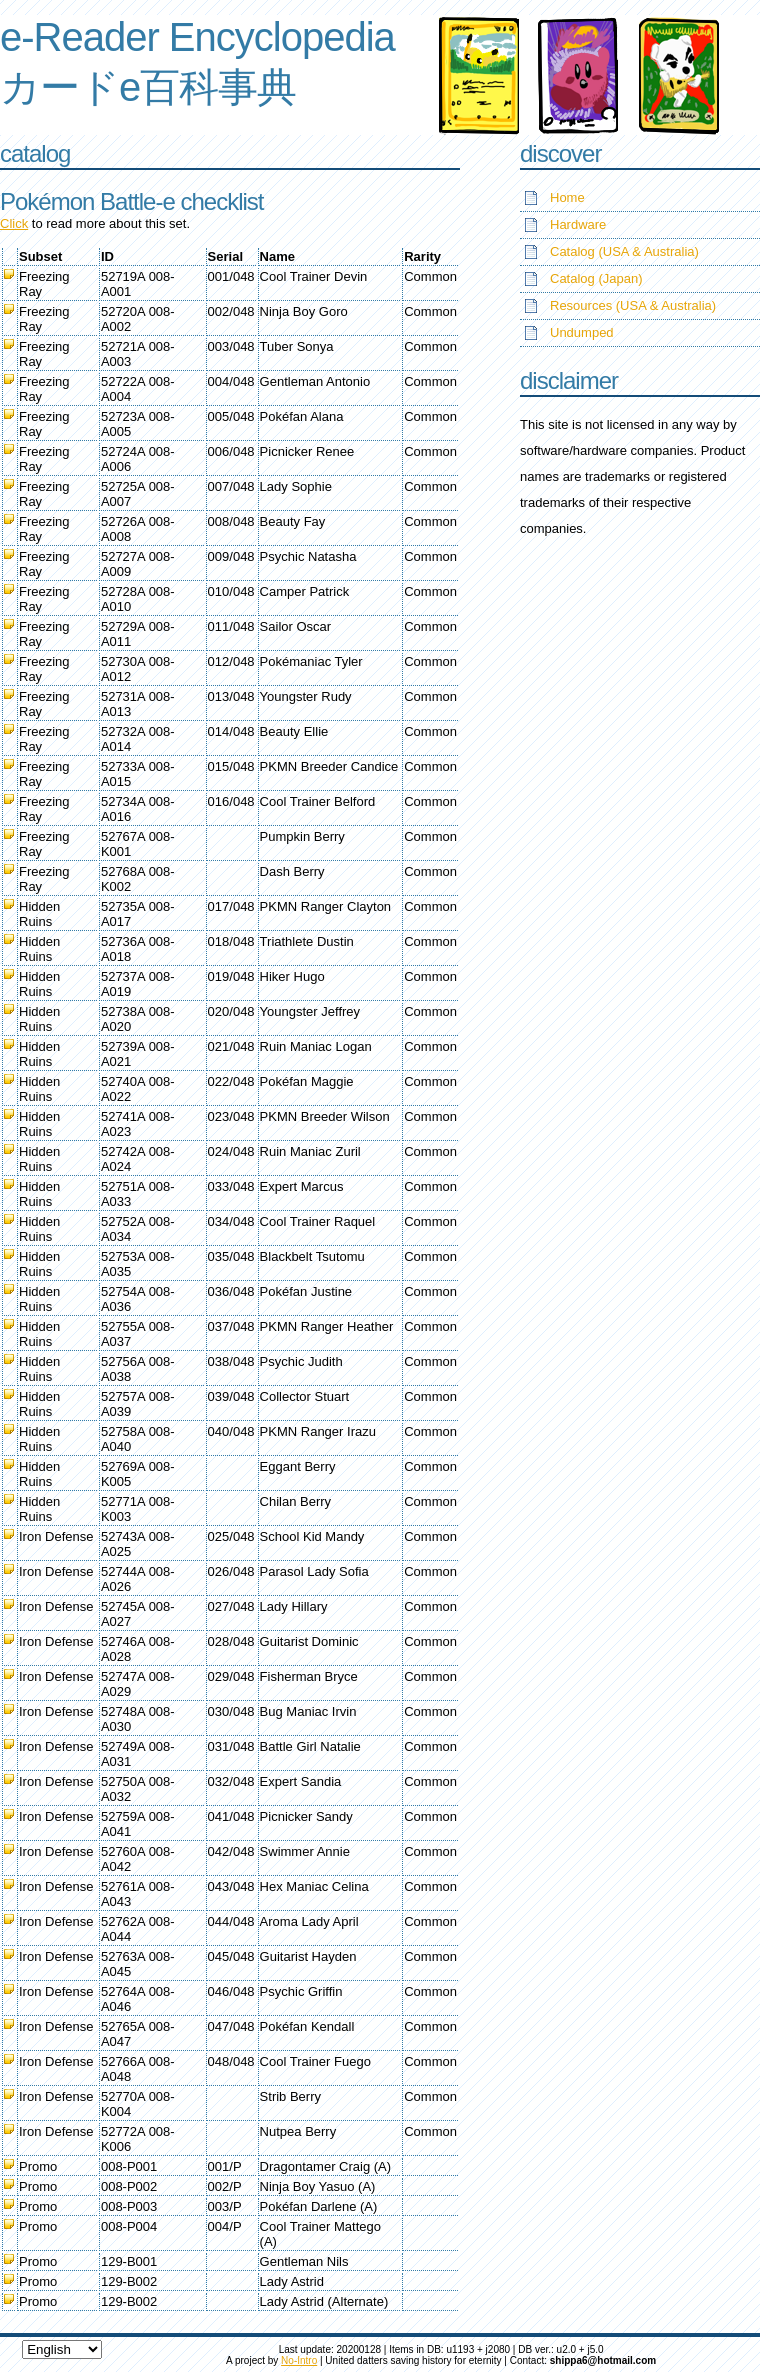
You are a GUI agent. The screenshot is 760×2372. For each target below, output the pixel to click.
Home (567, 197)
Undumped (582, 332)
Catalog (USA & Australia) (624, 251)
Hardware (578, 224)
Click (14, 223)
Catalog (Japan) (596, 278)
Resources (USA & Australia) (633, 305)
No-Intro (299, 2360)
